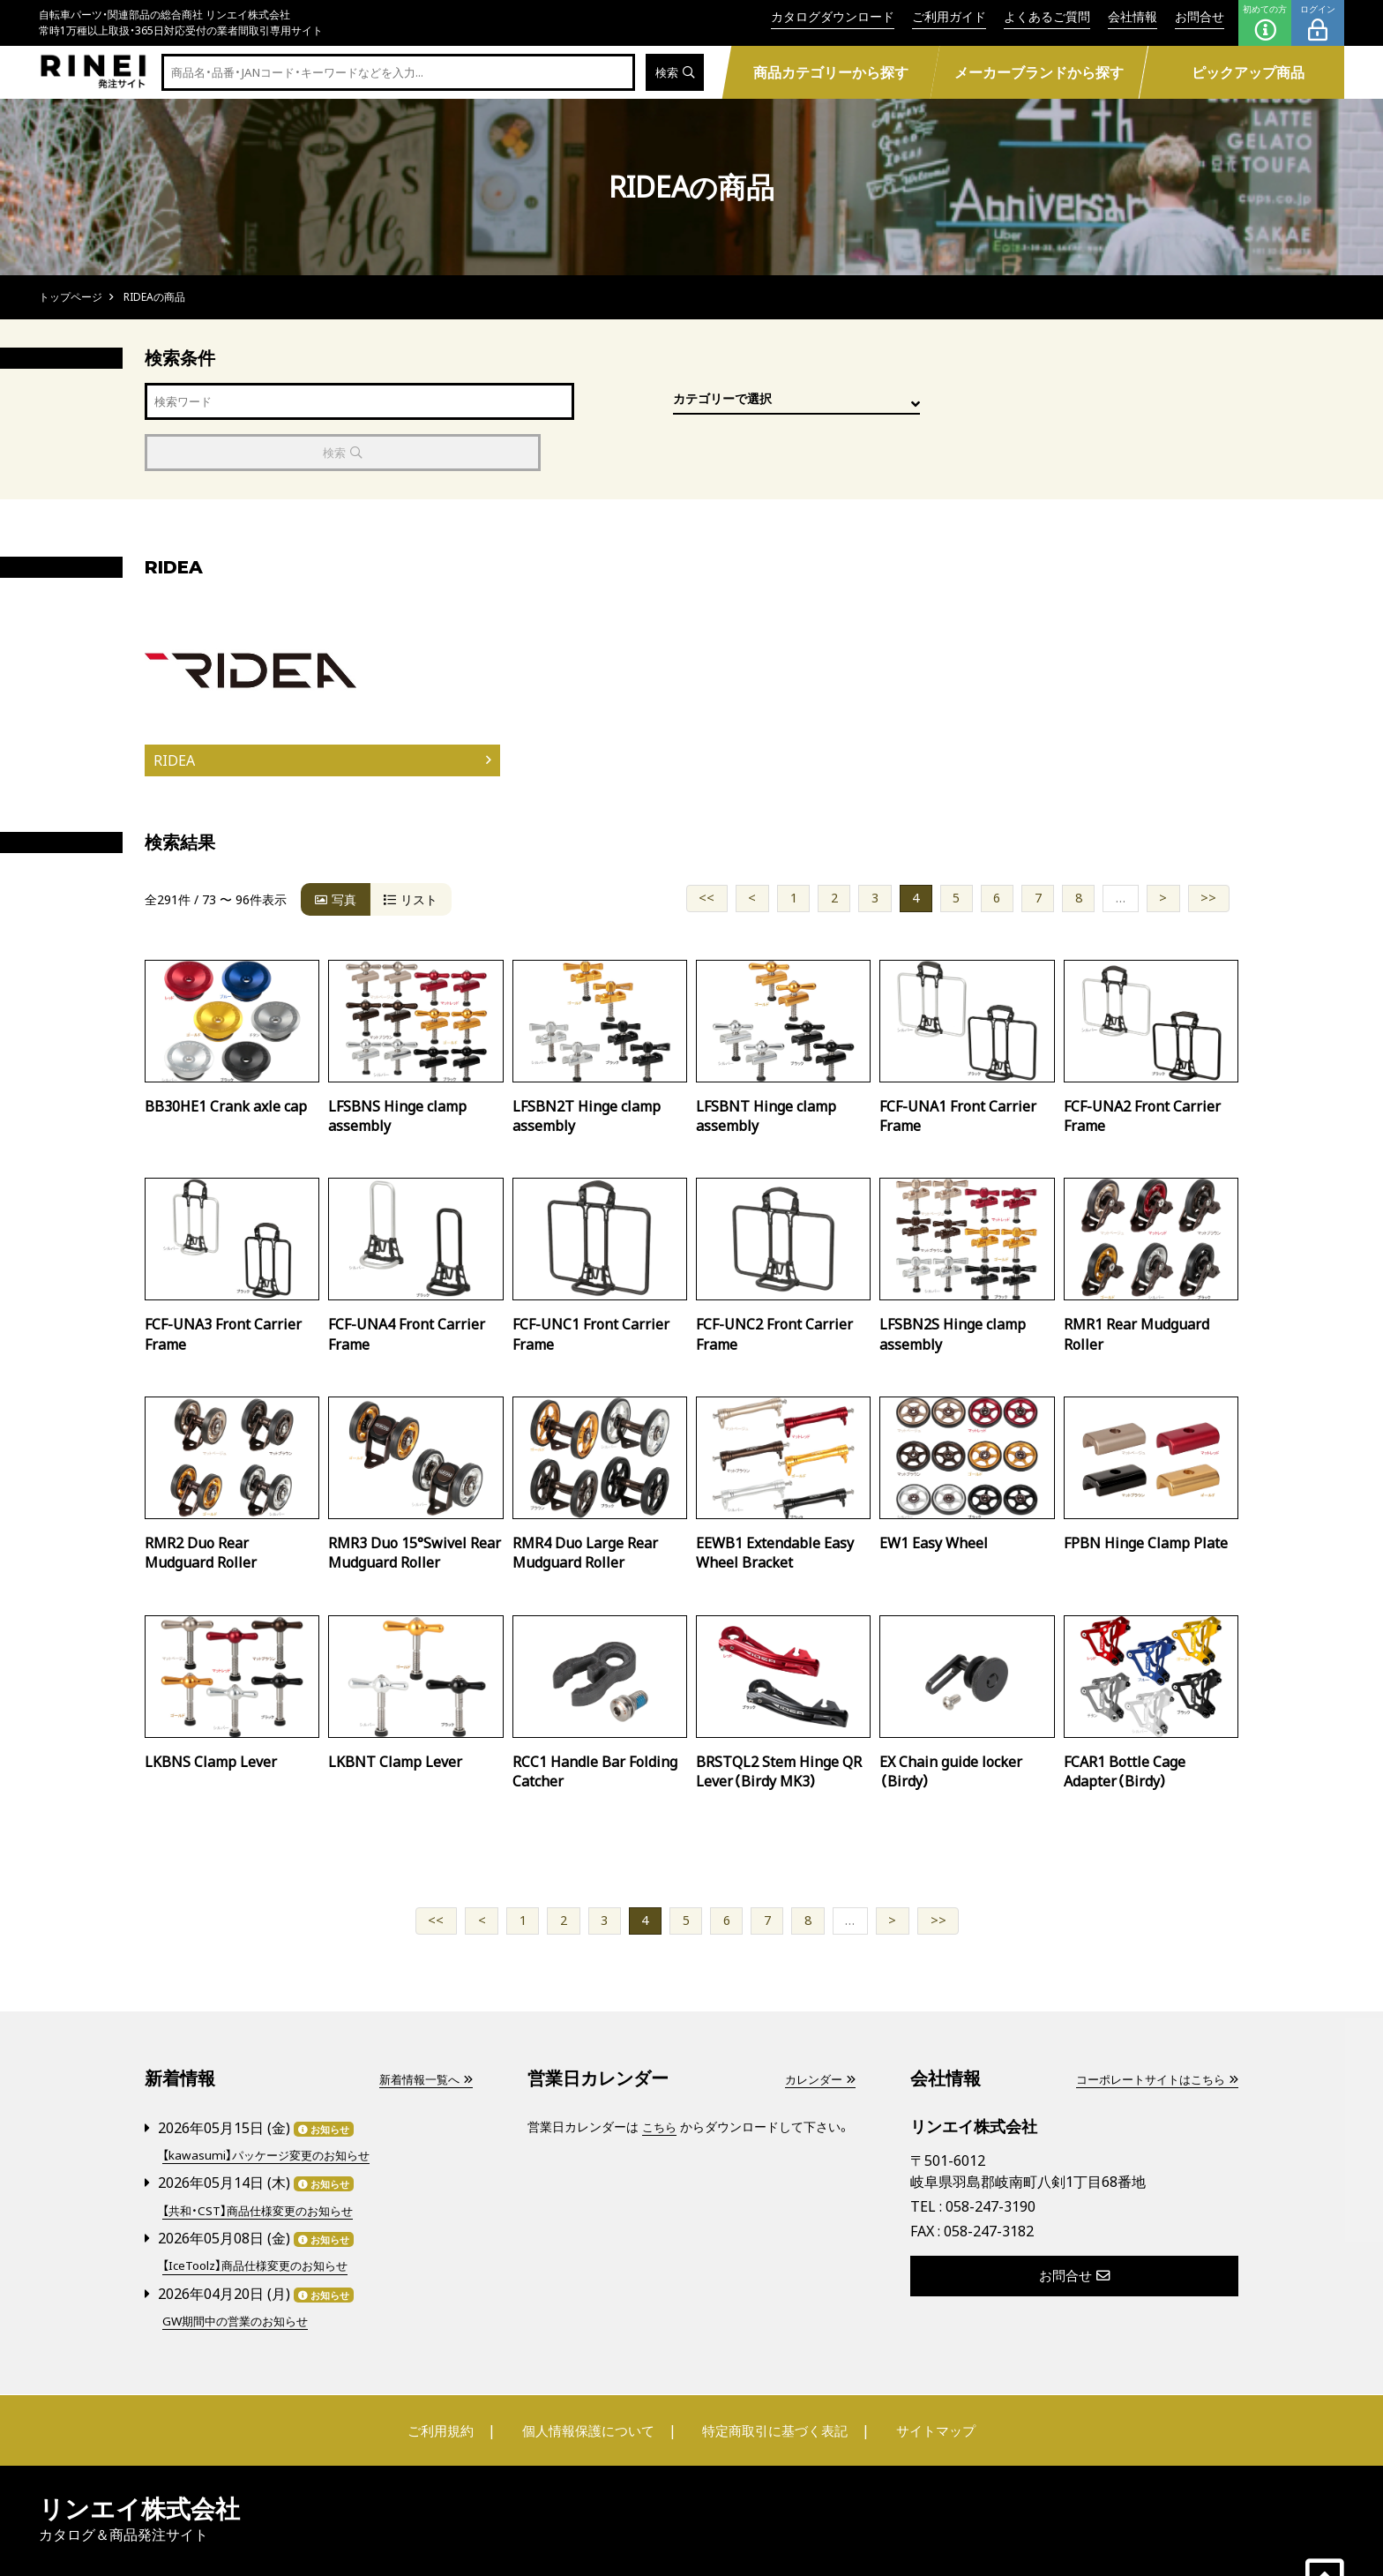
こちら (660, 2076)
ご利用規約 (442, 2378)
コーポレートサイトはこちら (1151, 2028)
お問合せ (1199, 16)
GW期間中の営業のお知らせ (240, 2268)
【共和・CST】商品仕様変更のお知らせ (263, 2159)
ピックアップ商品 (1248, 72)
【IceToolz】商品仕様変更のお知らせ (261, 2213)
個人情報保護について (587, 2378)
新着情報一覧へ (422, 2028)
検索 (673, 72)
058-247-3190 (990, 2156)
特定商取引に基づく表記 (775, 2378)
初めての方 (1264, 23)
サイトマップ (935, 2378)
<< (706, 847)
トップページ (70, 296)
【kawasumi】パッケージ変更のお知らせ (271, 2104)
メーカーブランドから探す (1039, 72)
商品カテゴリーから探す (830, 72)
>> (1208, 847)
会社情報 (1132, 16)
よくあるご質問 (1047, 16)
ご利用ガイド (949, 16)
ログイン (1317, 23)
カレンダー (818, 2028)
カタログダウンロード (832, 16)
